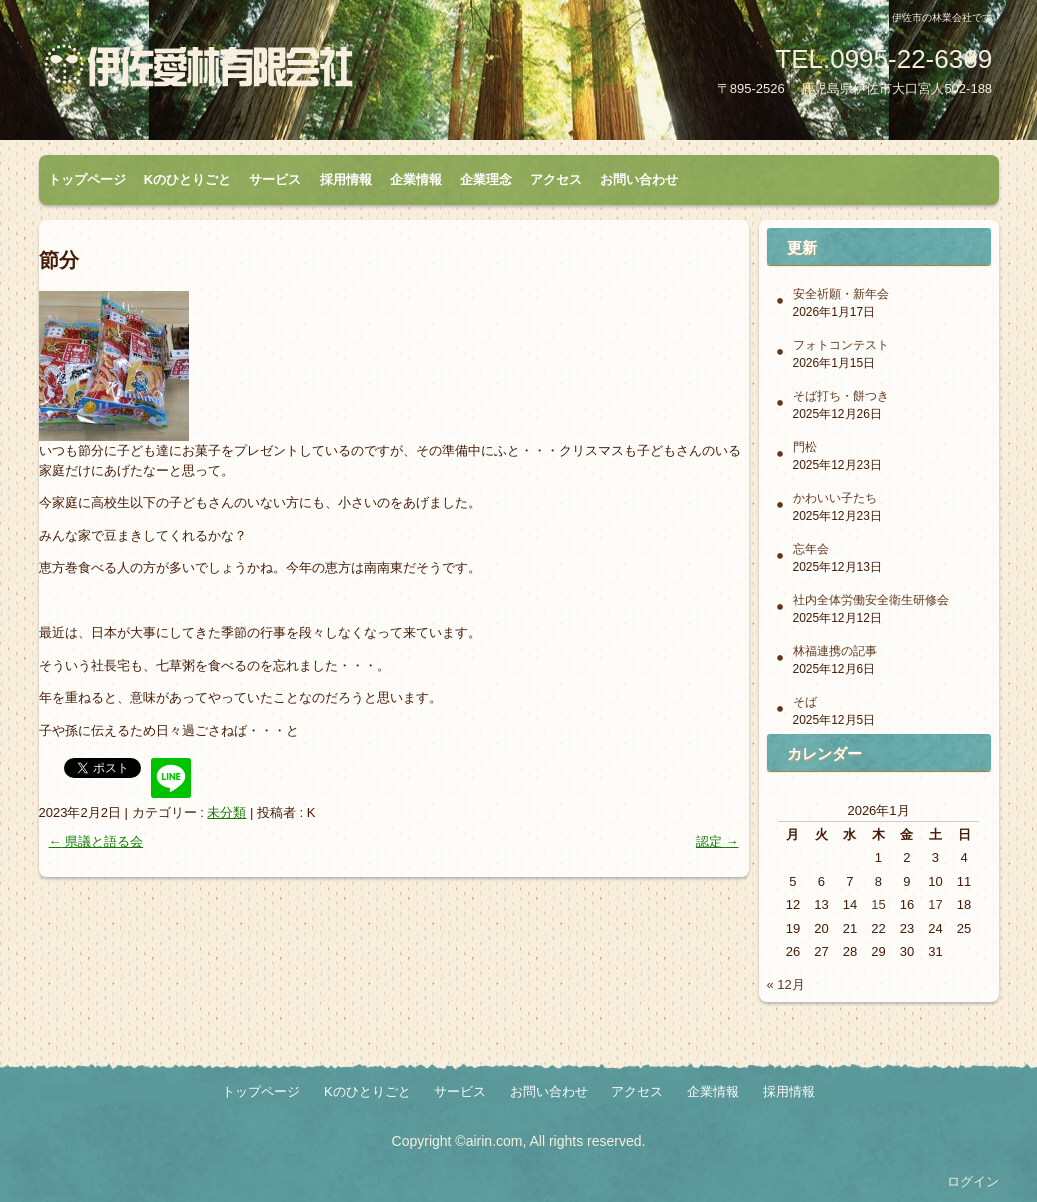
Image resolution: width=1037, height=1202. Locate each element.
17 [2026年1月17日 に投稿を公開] (935, 904)
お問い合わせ (639, 179)
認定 (717, 841)
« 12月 (786, 984)
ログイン (973, 1181)
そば (805, 702)
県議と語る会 (96, 841)
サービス (275, 179)
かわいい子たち (835, 498)
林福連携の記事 (835, 651)
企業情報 (416, 179)
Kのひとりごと (187, 179)
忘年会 (811, 549)
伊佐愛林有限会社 (274, 73)
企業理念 (486, 179)
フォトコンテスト (841, 345)
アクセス (556, 179)
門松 (805, 447)
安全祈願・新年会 (841, 294)
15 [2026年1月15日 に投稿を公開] (878, 904)
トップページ (87, 179)
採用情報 (346, 179)
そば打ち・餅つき (841, 396)
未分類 (226, 812)
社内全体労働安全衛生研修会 (871, 600)
